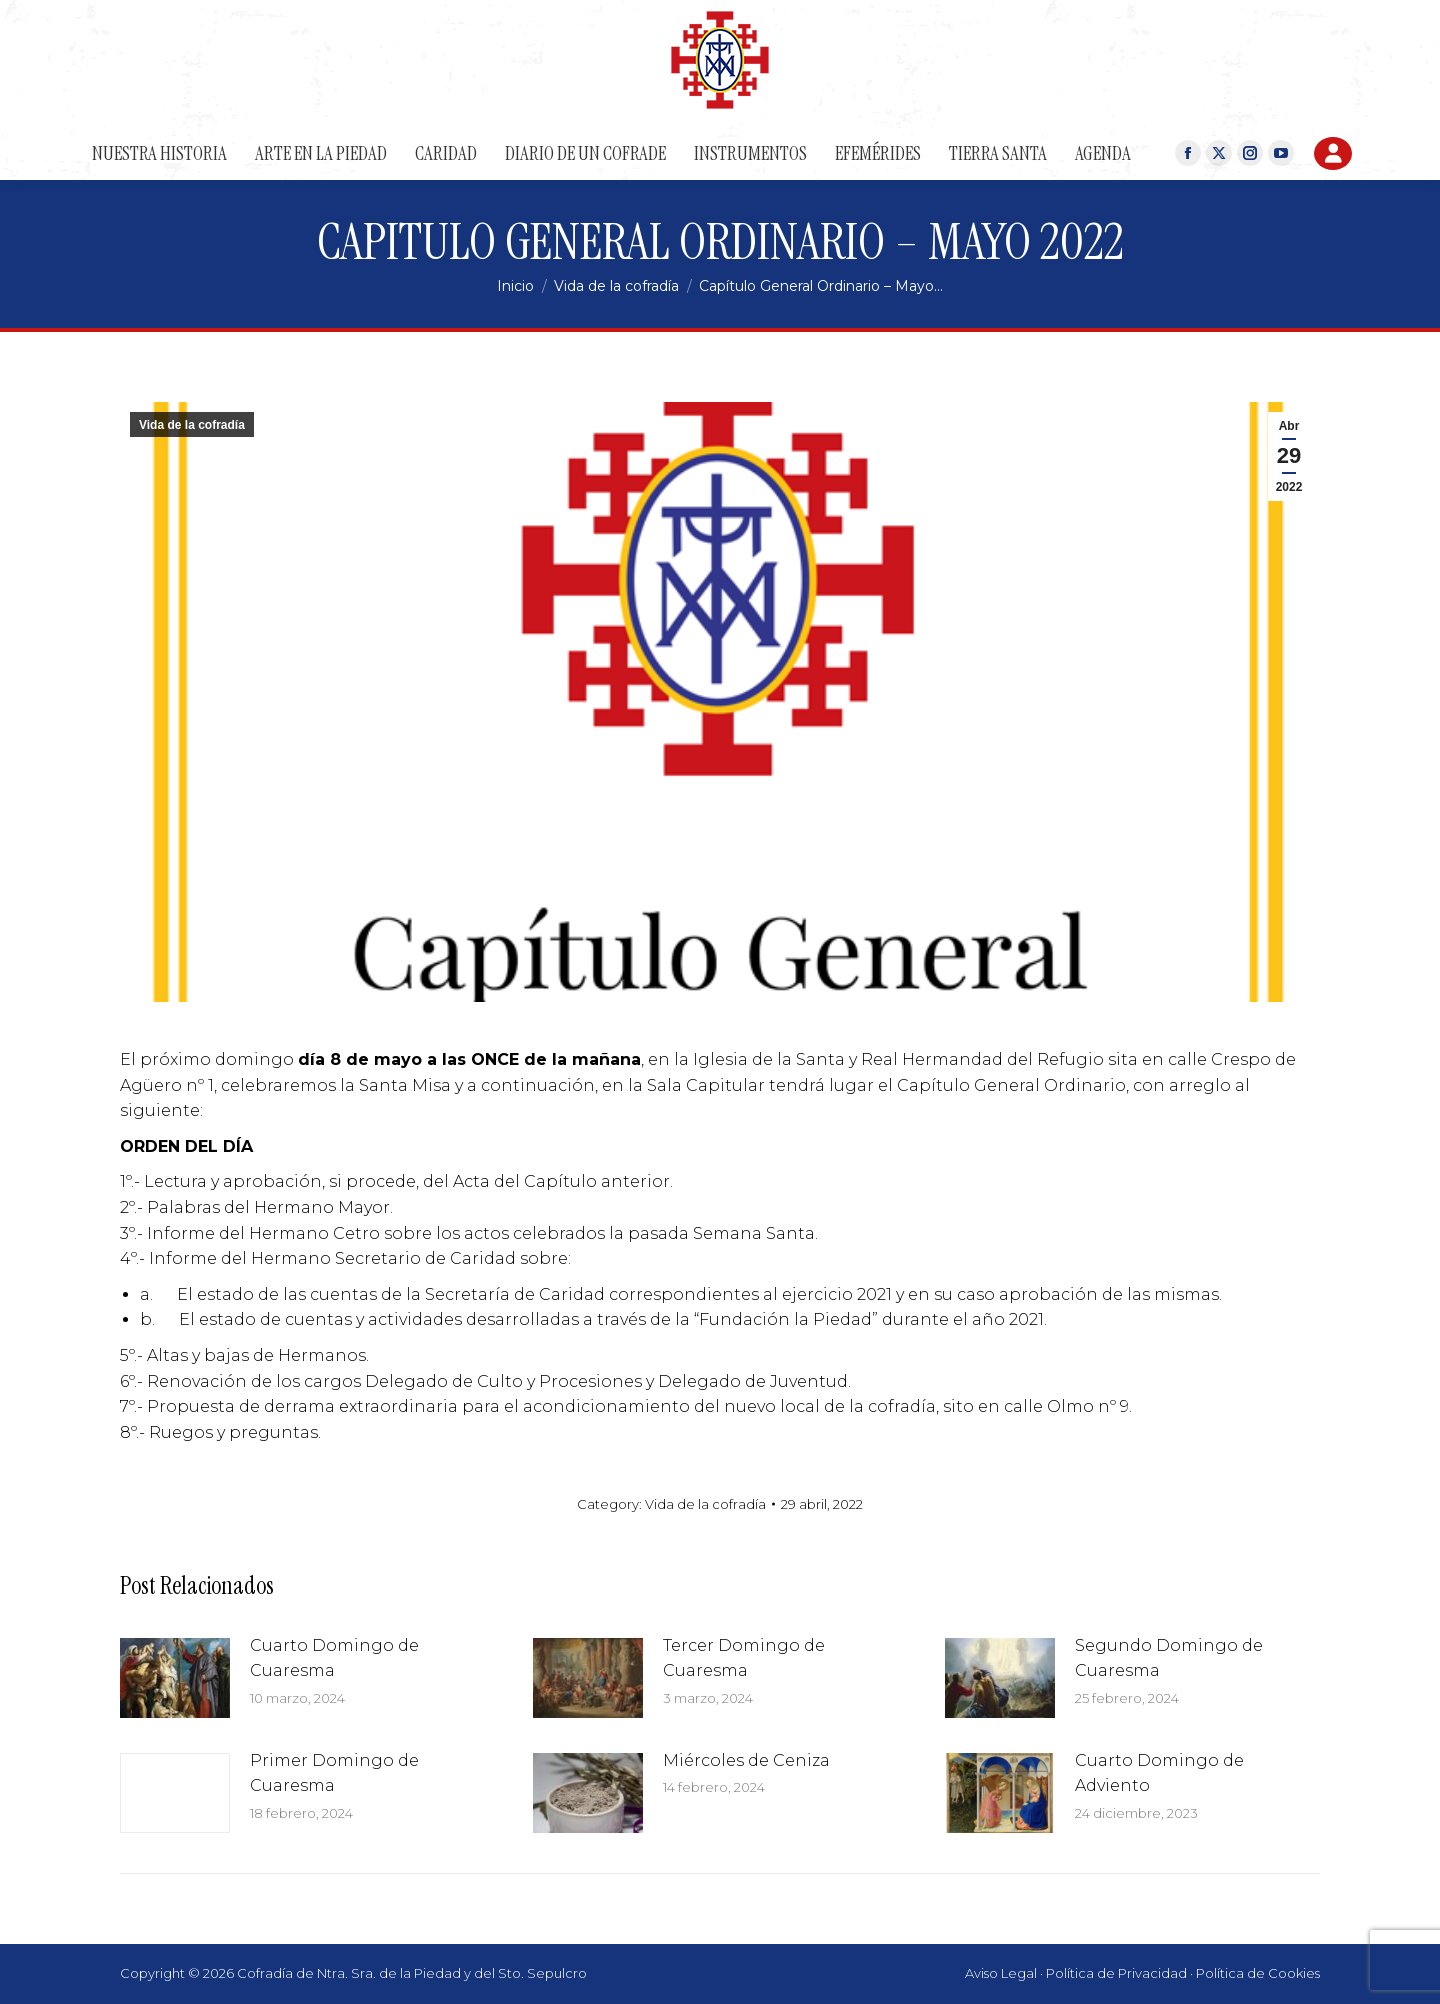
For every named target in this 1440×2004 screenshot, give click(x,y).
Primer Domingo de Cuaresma (334, 1773)
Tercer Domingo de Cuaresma (744, 1658)
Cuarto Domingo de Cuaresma (334, 1658)
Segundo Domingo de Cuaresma (1169, 1658)
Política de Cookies (1258, 1973)
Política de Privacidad (1116, 1973)
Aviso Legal (1001, 1973)
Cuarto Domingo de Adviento (1159, 1773)
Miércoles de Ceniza (746, 1760)
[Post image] (175, 1678)
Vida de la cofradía (192, 425)
